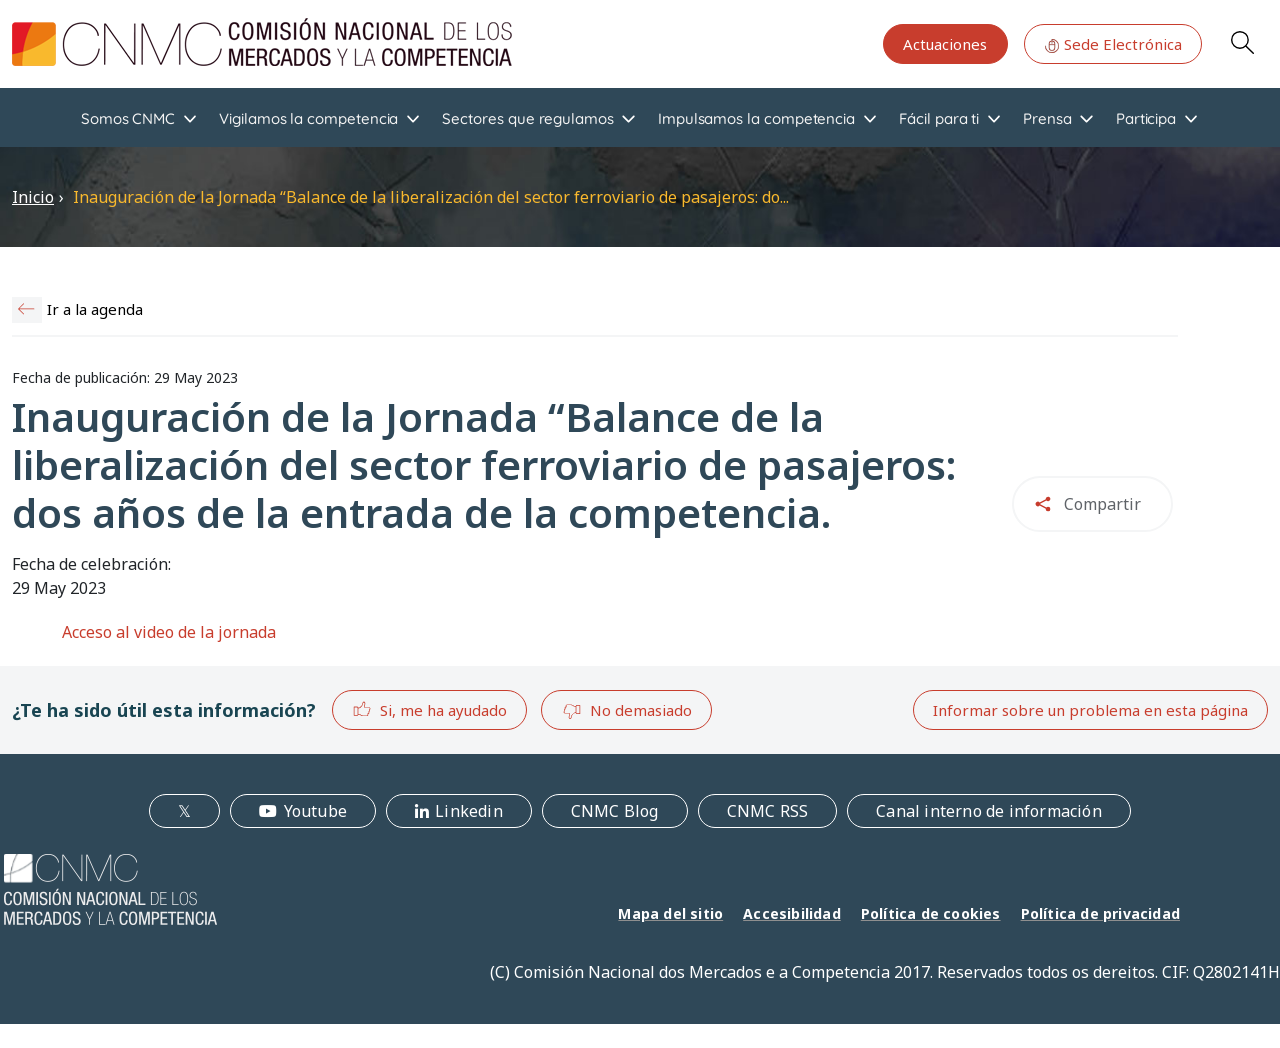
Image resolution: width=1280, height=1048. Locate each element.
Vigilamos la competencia (308, 118)
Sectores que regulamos (527, 118)
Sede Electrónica (1113, 44)
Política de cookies (931, 913)
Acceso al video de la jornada (169, 632)
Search (1242, 42)
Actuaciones (945, 44)
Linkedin (469, 811)
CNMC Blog (615, 811)
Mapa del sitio (670, 913)
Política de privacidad (1100, 913)
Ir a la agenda (95, 309)
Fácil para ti (939, 118)
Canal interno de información (989, 811)
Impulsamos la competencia (756, 118)
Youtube (315, 811)
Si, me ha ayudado (429, 709)
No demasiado (627, 711)
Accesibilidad (792, 913)
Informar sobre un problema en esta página (1090, 710)
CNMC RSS (768, 811)
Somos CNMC (128, 118)
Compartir (1102, 504)
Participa (1146, 118)
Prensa (1047, 118)
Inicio (33, 197)
